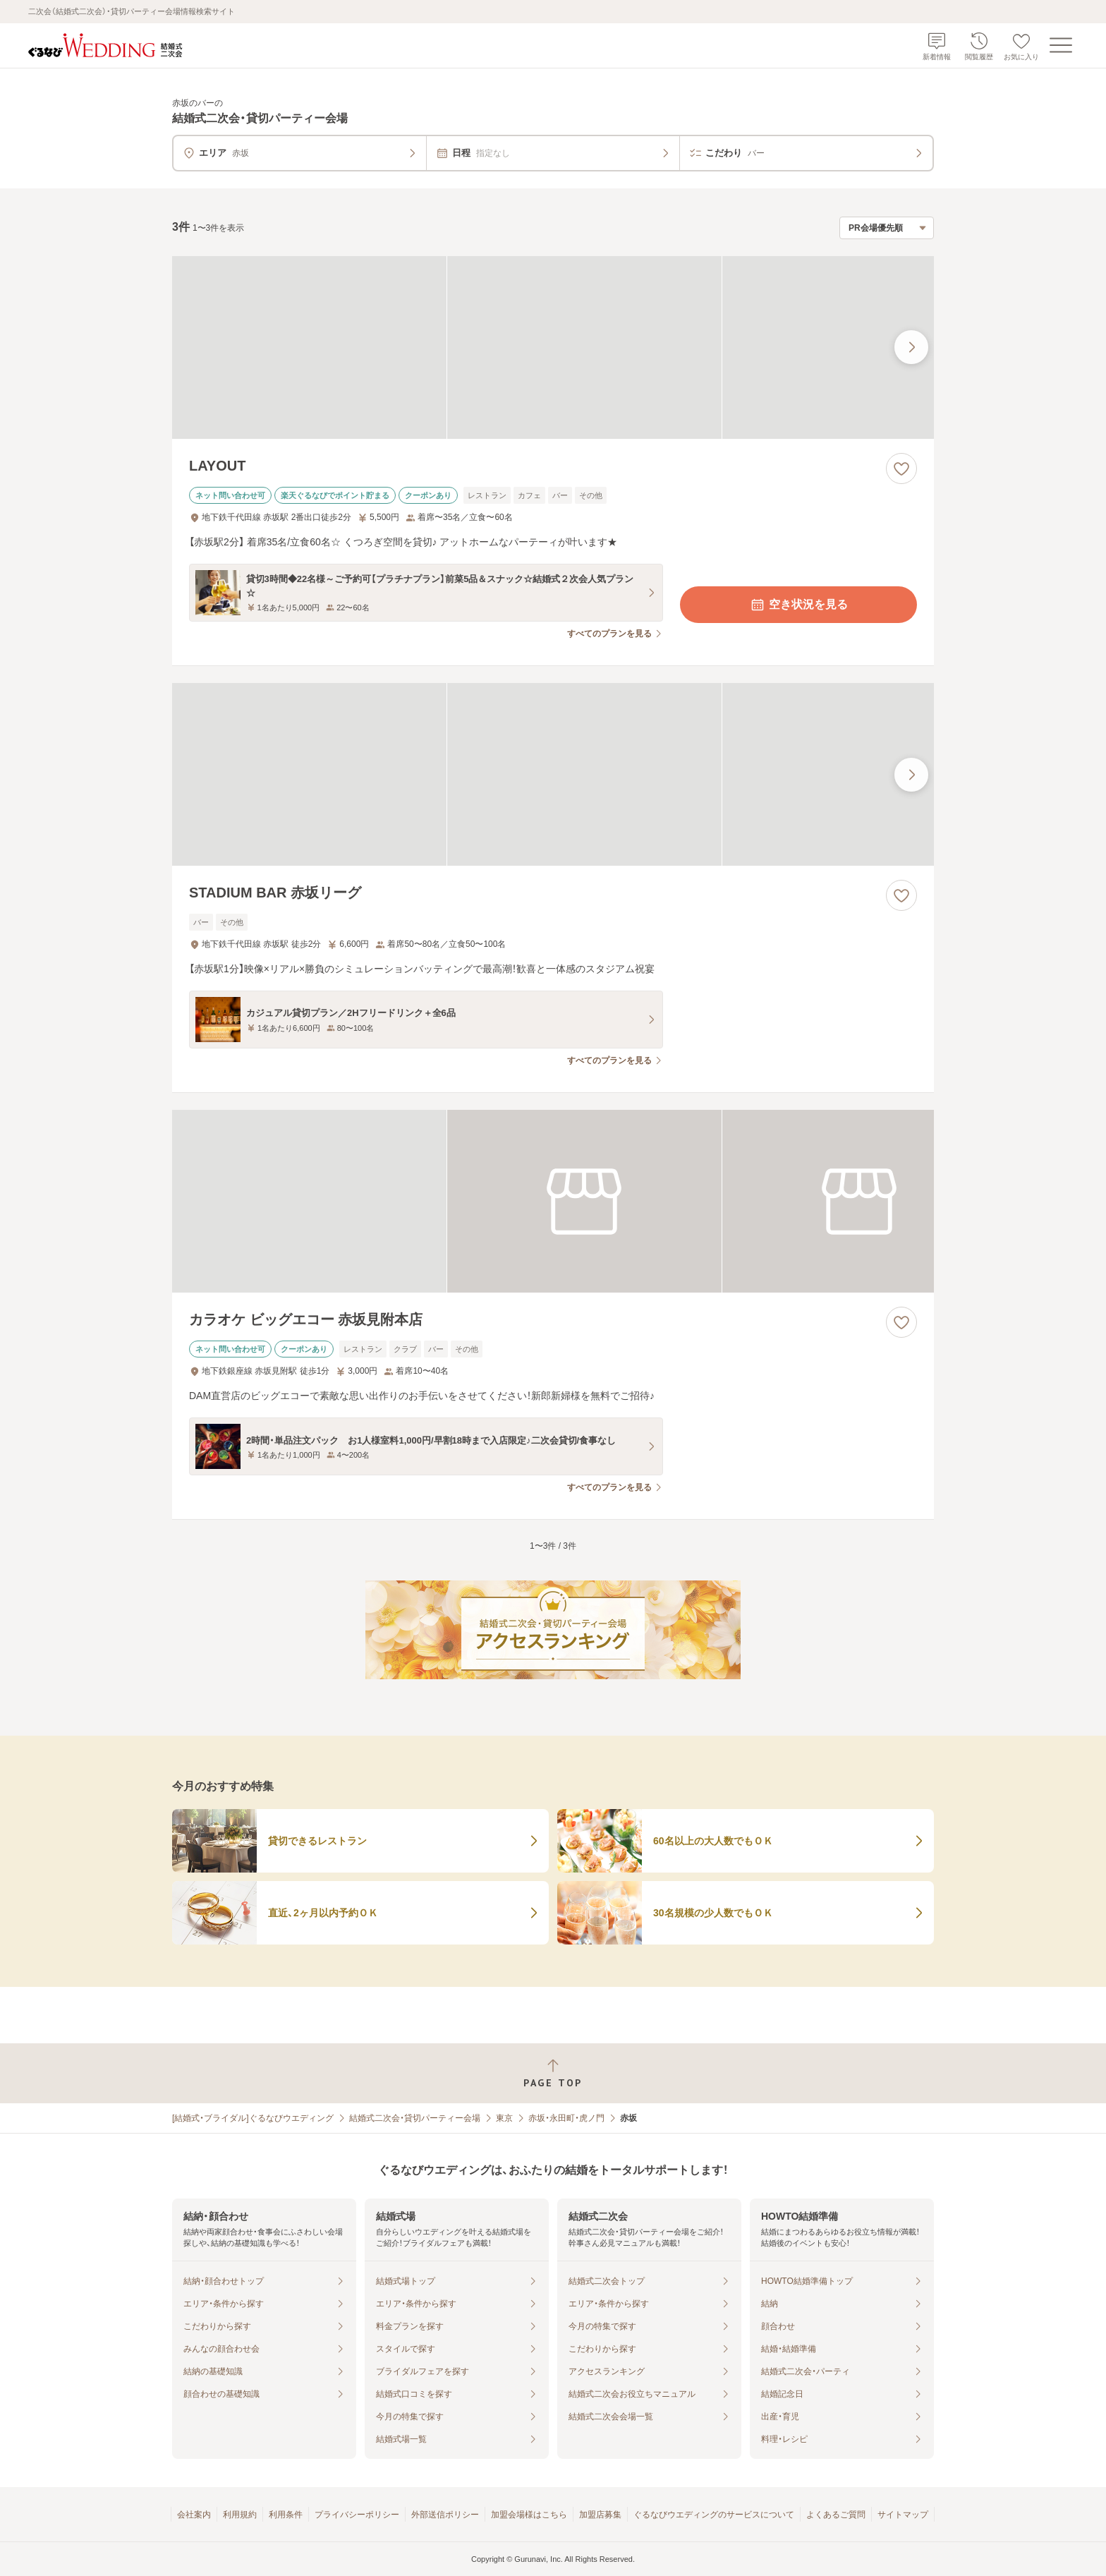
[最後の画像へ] (911, 347)
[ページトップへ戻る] (553, 2073)
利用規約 (240, 2515)
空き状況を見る (798, 604)
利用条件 (286, 2515)
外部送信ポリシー (445, 2515)
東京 (504, 2118)
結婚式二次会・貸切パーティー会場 (414, 2118)
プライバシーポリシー (357, 2515)
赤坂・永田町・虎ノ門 (566, 2118)
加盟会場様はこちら (529, 2515)
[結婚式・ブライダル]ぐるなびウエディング (253, 2118)
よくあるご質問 (835, 2515)
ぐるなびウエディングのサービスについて (713, 2515)
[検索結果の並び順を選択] (886, 228)
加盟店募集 (600, 2515)
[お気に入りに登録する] (901, 468)
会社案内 (194, 2515)
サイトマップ (902, 2515)
